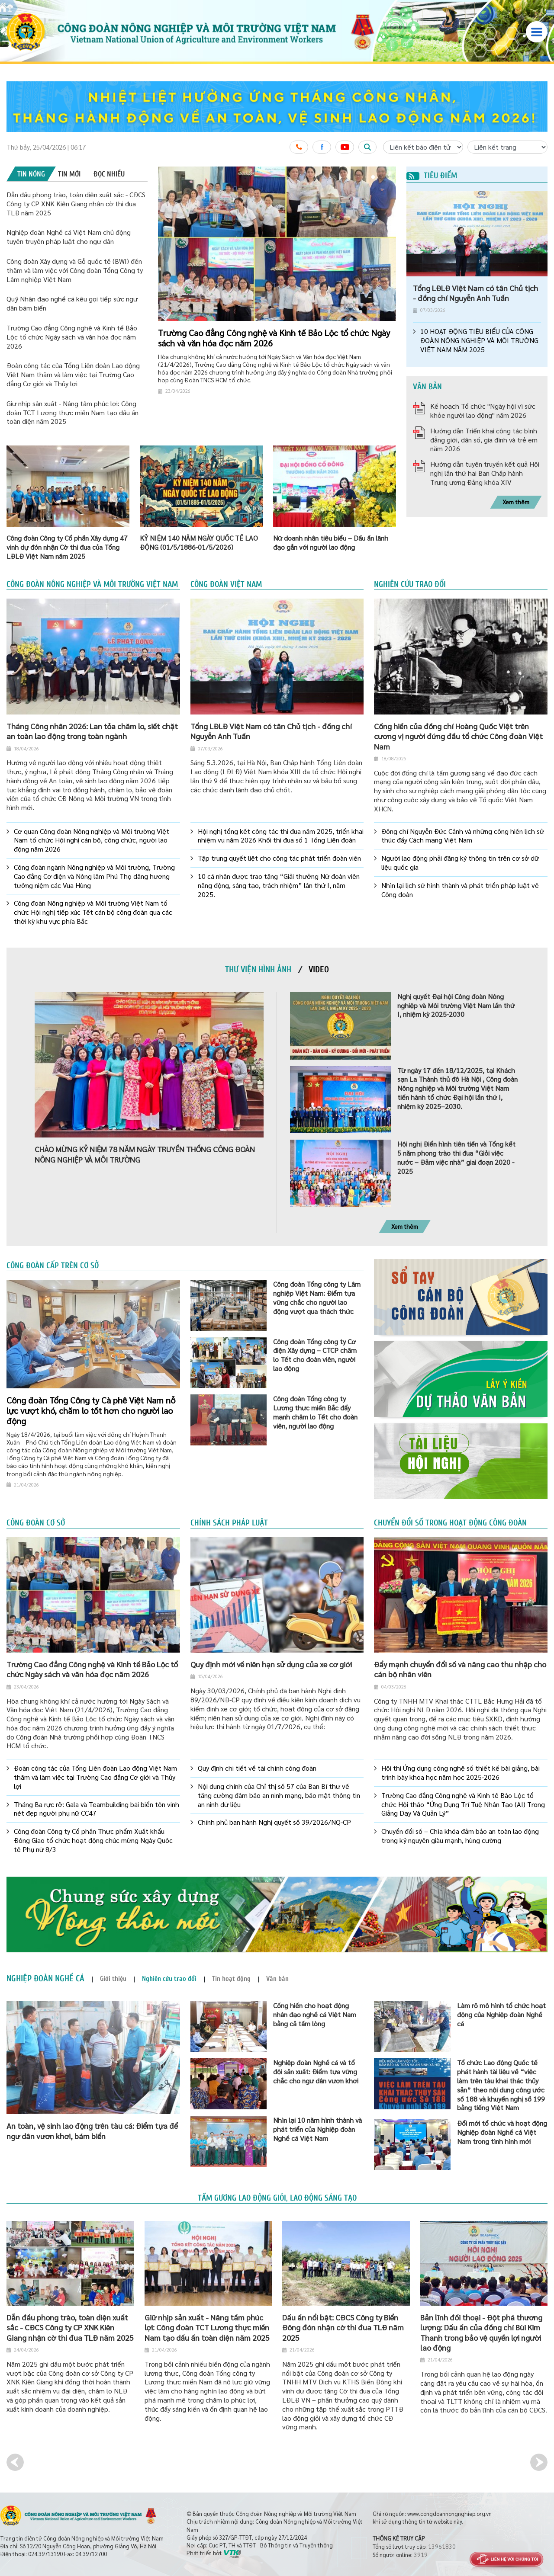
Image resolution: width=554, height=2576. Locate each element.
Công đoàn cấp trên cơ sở (52, 1265)
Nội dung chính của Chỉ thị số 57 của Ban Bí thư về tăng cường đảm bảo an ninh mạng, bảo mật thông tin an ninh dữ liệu (279, 1795)
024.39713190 (45, 2553)
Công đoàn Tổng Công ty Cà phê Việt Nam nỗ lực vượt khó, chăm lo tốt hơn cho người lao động (90, 1410)
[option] (277, 106)
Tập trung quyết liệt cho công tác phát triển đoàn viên (279, 858)
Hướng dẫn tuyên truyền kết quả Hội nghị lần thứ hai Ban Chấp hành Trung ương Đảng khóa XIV (484, 473)
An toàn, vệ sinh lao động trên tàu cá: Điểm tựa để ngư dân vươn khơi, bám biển (92, 2130)
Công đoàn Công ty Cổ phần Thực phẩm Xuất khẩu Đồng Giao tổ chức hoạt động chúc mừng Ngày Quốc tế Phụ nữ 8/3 (93, 1840)
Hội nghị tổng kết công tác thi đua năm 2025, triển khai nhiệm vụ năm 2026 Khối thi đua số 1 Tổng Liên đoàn (281, 836)
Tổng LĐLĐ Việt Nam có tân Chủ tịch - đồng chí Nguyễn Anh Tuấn (475, 293)
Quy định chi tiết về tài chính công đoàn (257, 1768)
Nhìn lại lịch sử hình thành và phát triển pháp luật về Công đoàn (460, 890)
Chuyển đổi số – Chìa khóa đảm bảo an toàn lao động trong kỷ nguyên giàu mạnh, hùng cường (460, 1836)
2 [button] (380, 177)
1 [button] (373, 177)
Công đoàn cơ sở (35, 1523)
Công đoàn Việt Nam (226, 584)
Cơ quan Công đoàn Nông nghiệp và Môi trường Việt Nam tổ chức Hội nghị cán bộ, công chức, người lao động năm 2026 (91, 840)
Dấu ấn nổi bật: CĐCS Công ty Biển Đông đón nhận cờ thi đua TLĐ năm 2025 (343, 2327)
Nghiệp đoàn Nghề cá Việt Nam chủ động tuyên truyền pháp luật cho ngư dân (68, 236)
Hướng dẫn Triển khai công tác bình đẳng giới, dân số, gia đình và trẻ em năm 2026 (484, 439)
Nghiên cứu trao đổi (410, 584)
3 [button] (387, 177)
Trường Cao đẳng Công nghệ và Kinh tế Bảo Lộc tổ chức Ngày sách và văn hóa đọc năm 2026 (71, 336)
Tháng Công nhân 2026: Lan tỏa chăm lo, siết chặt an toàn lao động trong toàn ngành (92, 731)
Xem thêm (515, 502)
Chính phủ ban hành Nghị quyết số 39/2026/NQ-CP (274, 1822)
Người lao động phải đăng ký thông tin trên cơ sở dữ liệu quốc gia (460, 862)
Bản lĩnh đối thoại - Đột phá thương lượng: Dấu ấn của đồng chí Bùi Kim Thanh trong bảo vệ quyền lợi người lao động (481, 2332)
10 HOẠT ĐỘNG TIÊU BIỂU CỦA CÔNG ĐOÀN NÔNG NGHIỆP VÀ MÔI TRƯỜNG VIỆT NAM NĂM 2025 (479, 340)
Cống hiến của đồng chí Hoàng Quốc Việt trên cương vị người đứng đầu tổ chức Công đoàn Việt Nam (458, 736)
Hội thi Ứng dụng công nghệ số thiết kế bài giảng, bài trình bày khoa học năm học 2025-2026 (460, 1772)
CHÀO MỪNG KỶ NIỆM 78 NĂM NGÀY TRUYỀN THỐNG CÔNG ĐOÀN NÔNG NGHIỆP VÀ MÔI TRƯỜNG (145, 1154)
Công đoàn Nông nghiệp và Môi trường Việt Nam (92, 584)
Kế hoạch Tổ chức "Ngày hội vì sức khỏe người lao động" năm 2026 (482, 410)
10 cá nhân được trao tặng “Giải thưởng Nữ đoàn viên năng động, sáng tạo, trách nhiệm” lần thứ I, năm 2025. (279, 885)
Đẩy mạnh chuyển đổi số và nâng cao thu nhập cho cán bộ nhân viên (460, 1669)
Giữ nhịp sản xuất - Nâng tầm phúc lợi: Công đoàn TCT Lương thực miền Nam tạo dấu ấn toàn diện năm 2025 (72, 412)
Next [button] (539, 2462)
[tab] (31, 174)
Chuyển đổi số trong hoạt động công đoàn (450, 1523)
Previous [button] (15, 2462)
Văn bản (427, 386)
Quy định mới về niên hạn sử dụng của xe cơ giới (271, 1664)
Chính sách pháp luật (229, 1523)
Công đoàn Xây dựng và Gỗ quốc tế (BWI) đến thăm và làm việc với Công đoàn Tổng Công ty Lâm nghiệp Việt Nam (74, 270)
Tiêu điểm (431, 175)
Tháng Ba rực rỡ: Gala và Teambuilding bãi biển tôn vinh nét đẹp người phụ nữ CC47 (96, 1809)
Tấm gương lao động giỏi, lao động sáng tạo (277, 2198)
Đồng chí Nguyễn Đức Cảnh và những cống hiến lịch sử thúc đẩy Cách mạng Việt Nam (462, 836)
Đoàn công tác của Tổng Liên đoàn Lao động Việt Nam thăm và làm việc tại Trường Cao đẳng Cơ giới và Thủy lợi (73, 374)
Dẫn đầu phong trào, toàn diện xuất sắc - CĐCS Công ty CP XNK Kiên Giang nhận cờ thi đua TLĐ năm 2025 (75, 203)
